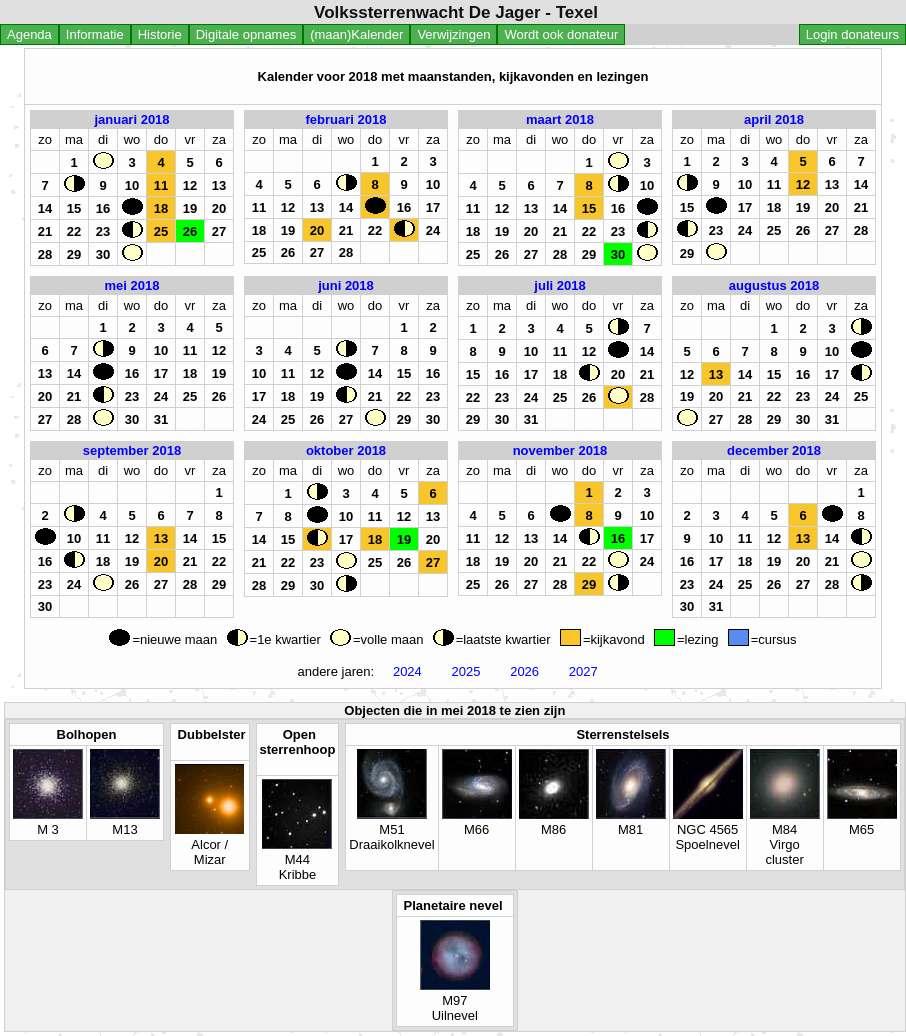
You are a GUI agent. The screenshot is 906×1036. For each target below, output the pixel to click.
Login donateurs (852, 34)
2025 (466, 671)
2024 (407, 671)
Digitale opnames (246, 34)
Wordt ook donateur (561, 34)
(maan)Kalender (356, 34)
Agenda (29, 34)
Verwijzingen (453, 34)
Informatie (95, 34)
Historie (160, 34)
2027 (583, 671)
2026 (525, 671)
